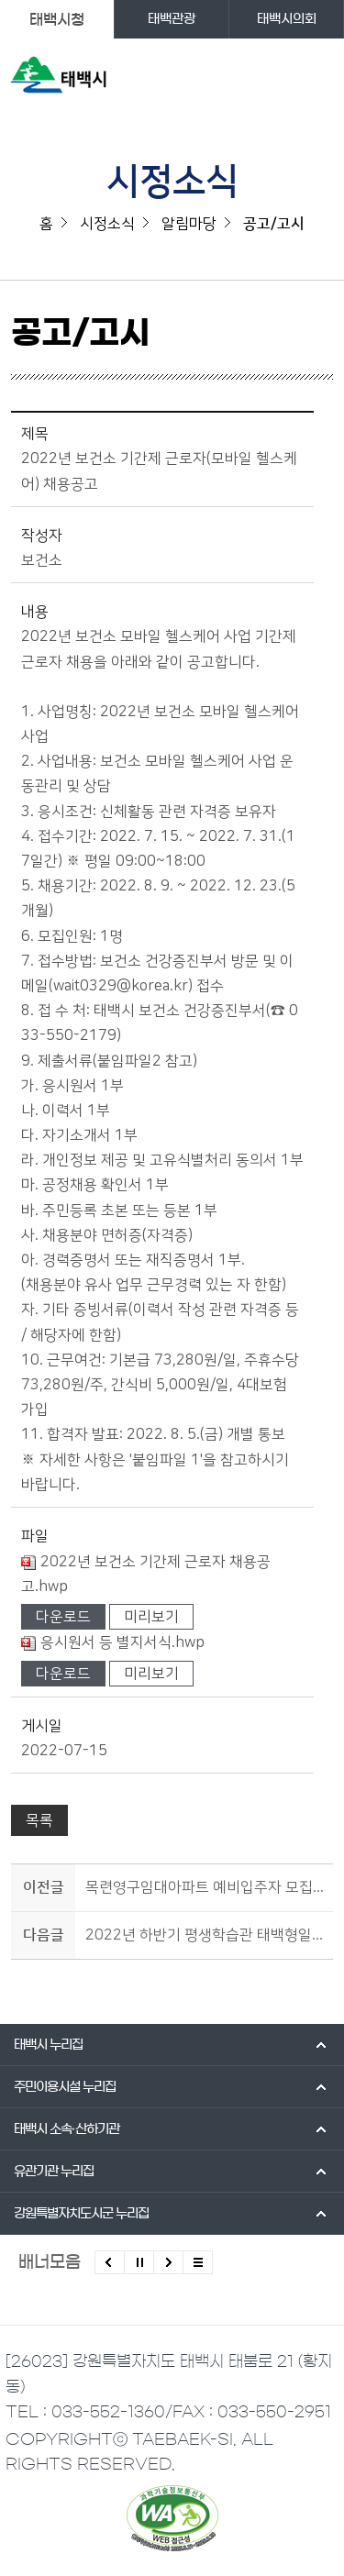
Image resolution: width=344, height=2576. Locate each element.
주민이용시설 (65, 2087)
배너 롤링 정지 (139, 2262)
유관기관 (54, 2171)
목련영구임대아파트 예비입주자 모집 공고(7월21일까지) (206, 1887)
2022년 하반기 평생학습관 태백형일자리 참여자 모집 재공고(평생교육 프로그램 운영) (206, 1935)
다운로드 (63, 1617)
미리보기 (151, 1617)
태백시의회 (286, 19)
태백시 (48, 2045)
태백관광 (171, 19)
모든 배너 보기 (198, 2262)
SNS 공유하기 (321, 341)
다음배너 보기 (168, 2262)
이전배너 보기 (109, 2262)
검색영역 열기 (281, 78)
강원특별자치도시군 (81, 2213)
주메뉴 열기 (318, 78)
